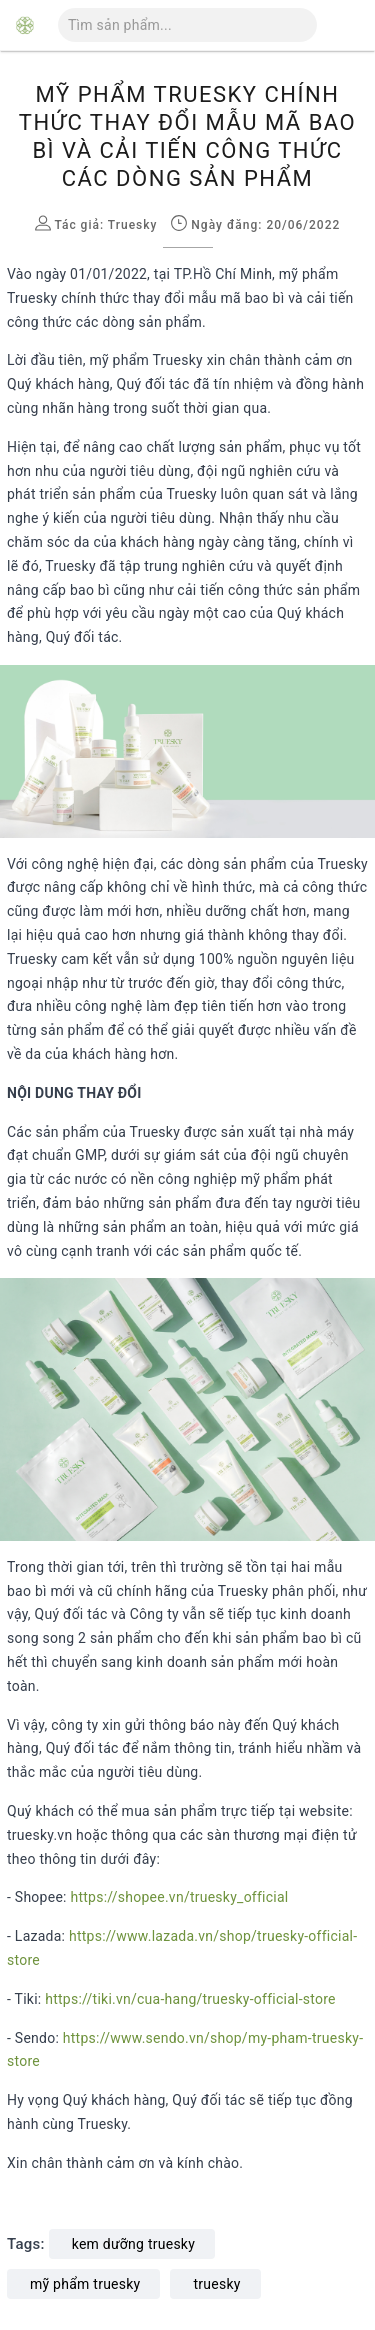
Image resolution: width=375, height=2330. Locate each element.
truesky (216, 2284)
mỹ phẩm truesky (85, 2284)
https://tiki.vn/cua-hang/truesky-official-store (190, 1999)
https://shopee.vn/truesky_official (179, 1897)
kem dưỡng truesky (133, 2244)
